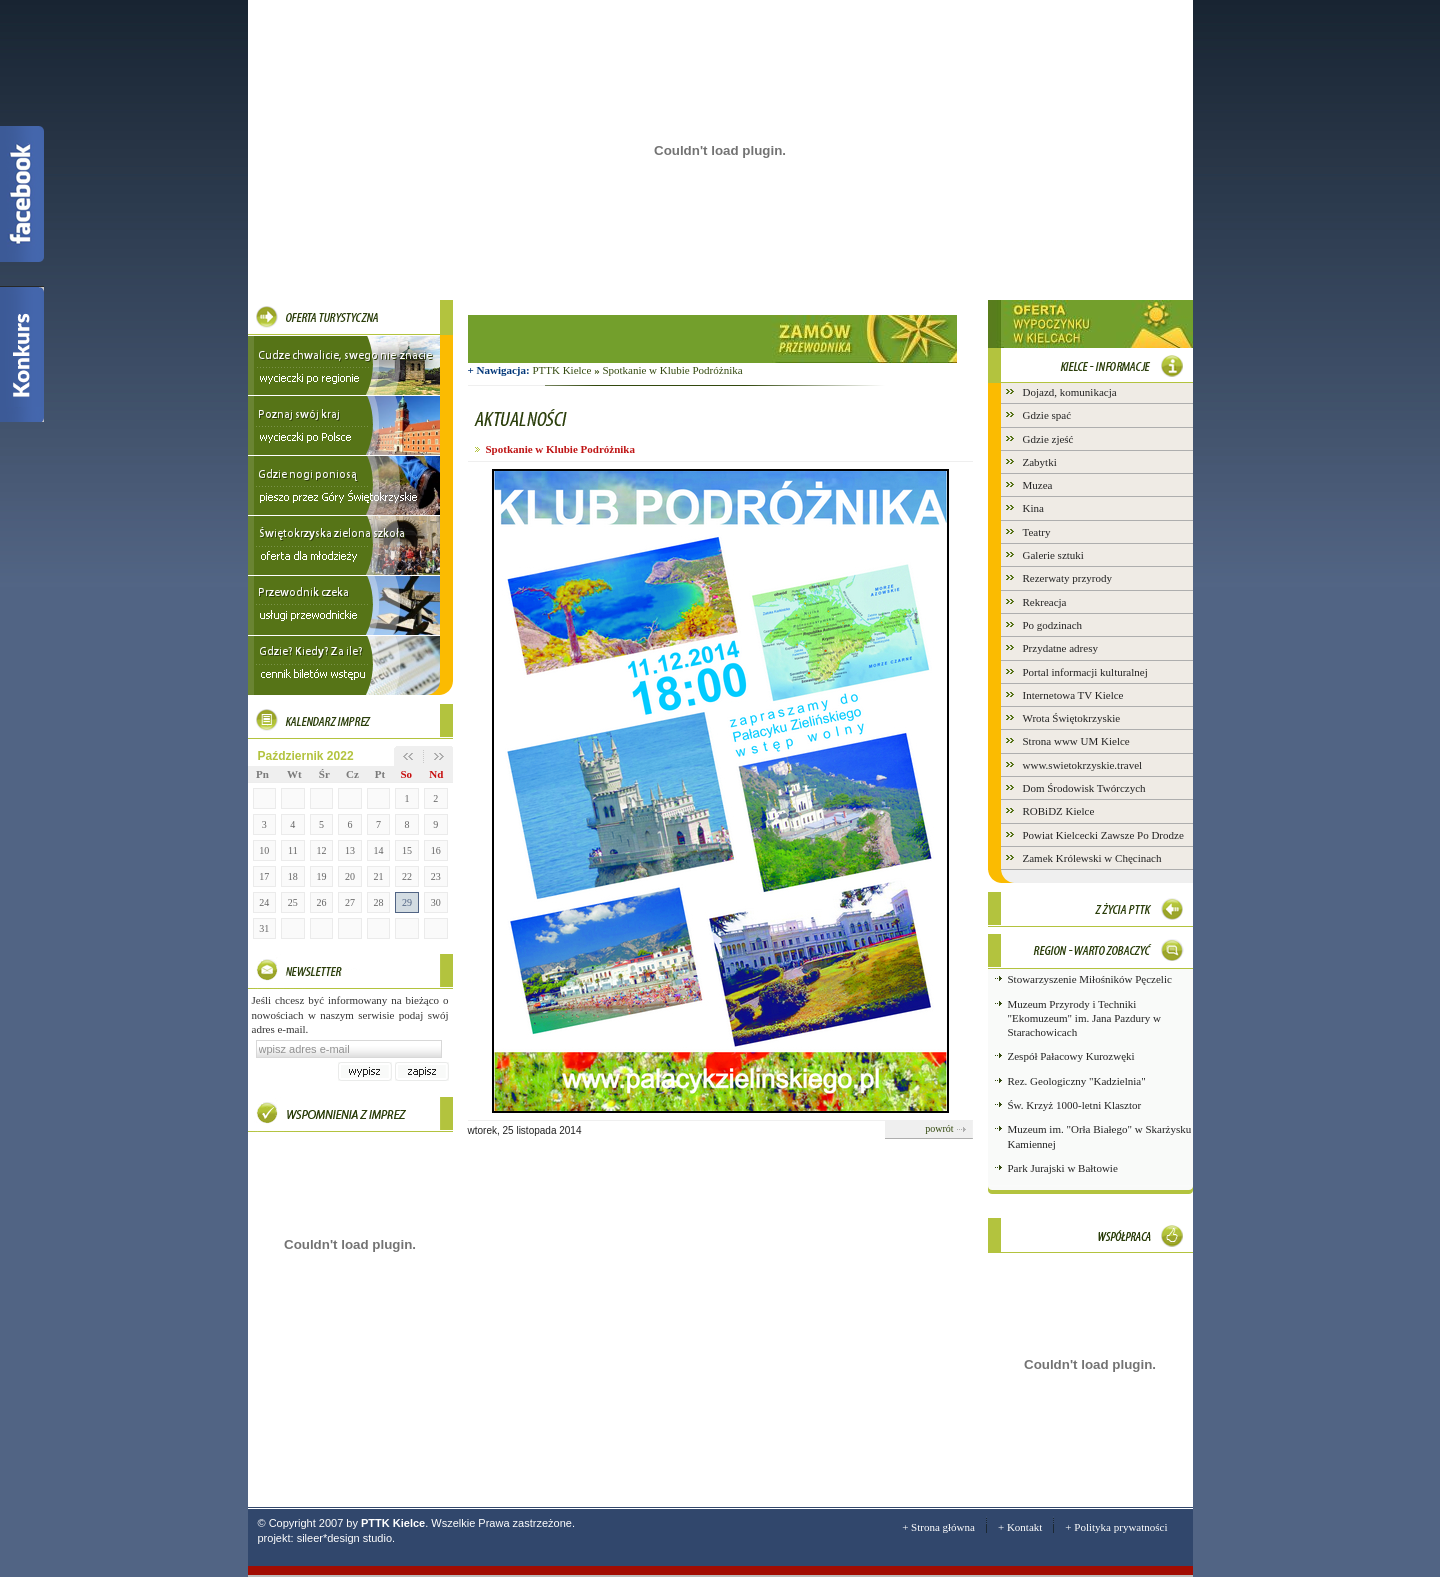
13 (350, 850)
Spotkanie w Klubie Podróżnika (672, 370)
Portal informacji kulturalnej (1085, 672)
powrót (939, 1128)
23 (436, 876)
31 (264, 928)
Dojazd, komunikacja (1070, 392)
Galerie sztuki (1053, 555)
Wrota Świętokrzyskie (1072, 718)
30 (436, 902)
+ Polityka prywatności (1116, 1527)
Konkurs (22, 354)
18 (293, 876)
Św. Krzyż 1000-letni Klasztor (1075, 1105)
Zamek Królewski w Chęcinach (1092, 858)
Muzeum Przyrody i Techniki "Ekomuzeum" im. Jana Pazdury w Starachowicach (1084, 1018)
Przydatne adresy (1060, 648)
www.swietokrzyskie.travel (1083, 765)
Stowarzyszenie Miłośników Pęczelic (1090, 979)
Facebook (22, 194)
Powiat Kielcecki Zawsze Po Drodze (1103, 835)
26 (321, 902)
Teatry (1037, 532)
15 (407, 850)
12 (321, 850)
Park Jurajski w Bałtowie (1063, 1168)
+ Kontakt (1020, 1527)
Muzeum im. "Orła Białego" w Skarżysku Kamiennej (1100, 1136)
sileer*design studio (344, 1538)
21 (379, 876)
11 (293, 850)
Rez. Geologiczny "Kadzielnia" (1077, 1081)
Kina (1033, 508)
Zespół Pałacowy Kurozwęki (1071, 1056)
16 (436, 850)
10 (264, 850)
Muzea (1038, 485)
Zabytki (1040, 462)
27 (350, 902)
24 (264, 902)
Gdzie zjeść (1048, 439)
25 (293, 902)
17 (264, 876)
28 (379, 902)
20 (350, 876)
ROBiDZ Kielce (1059, 811)
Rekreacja (1045, 602)
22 (407, 876)
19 (321, 876)
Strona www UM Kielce (1076, 741)
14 (379, 850)
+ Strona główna (938, 1527)
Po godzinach (1053, 625)
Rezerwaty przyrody (1068, 578)
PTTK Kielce (567, 370)
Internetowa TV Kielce (1073, 695)
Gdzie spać (1047, 415)
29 (407, 902)
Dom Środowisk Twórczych (1084, 788)
